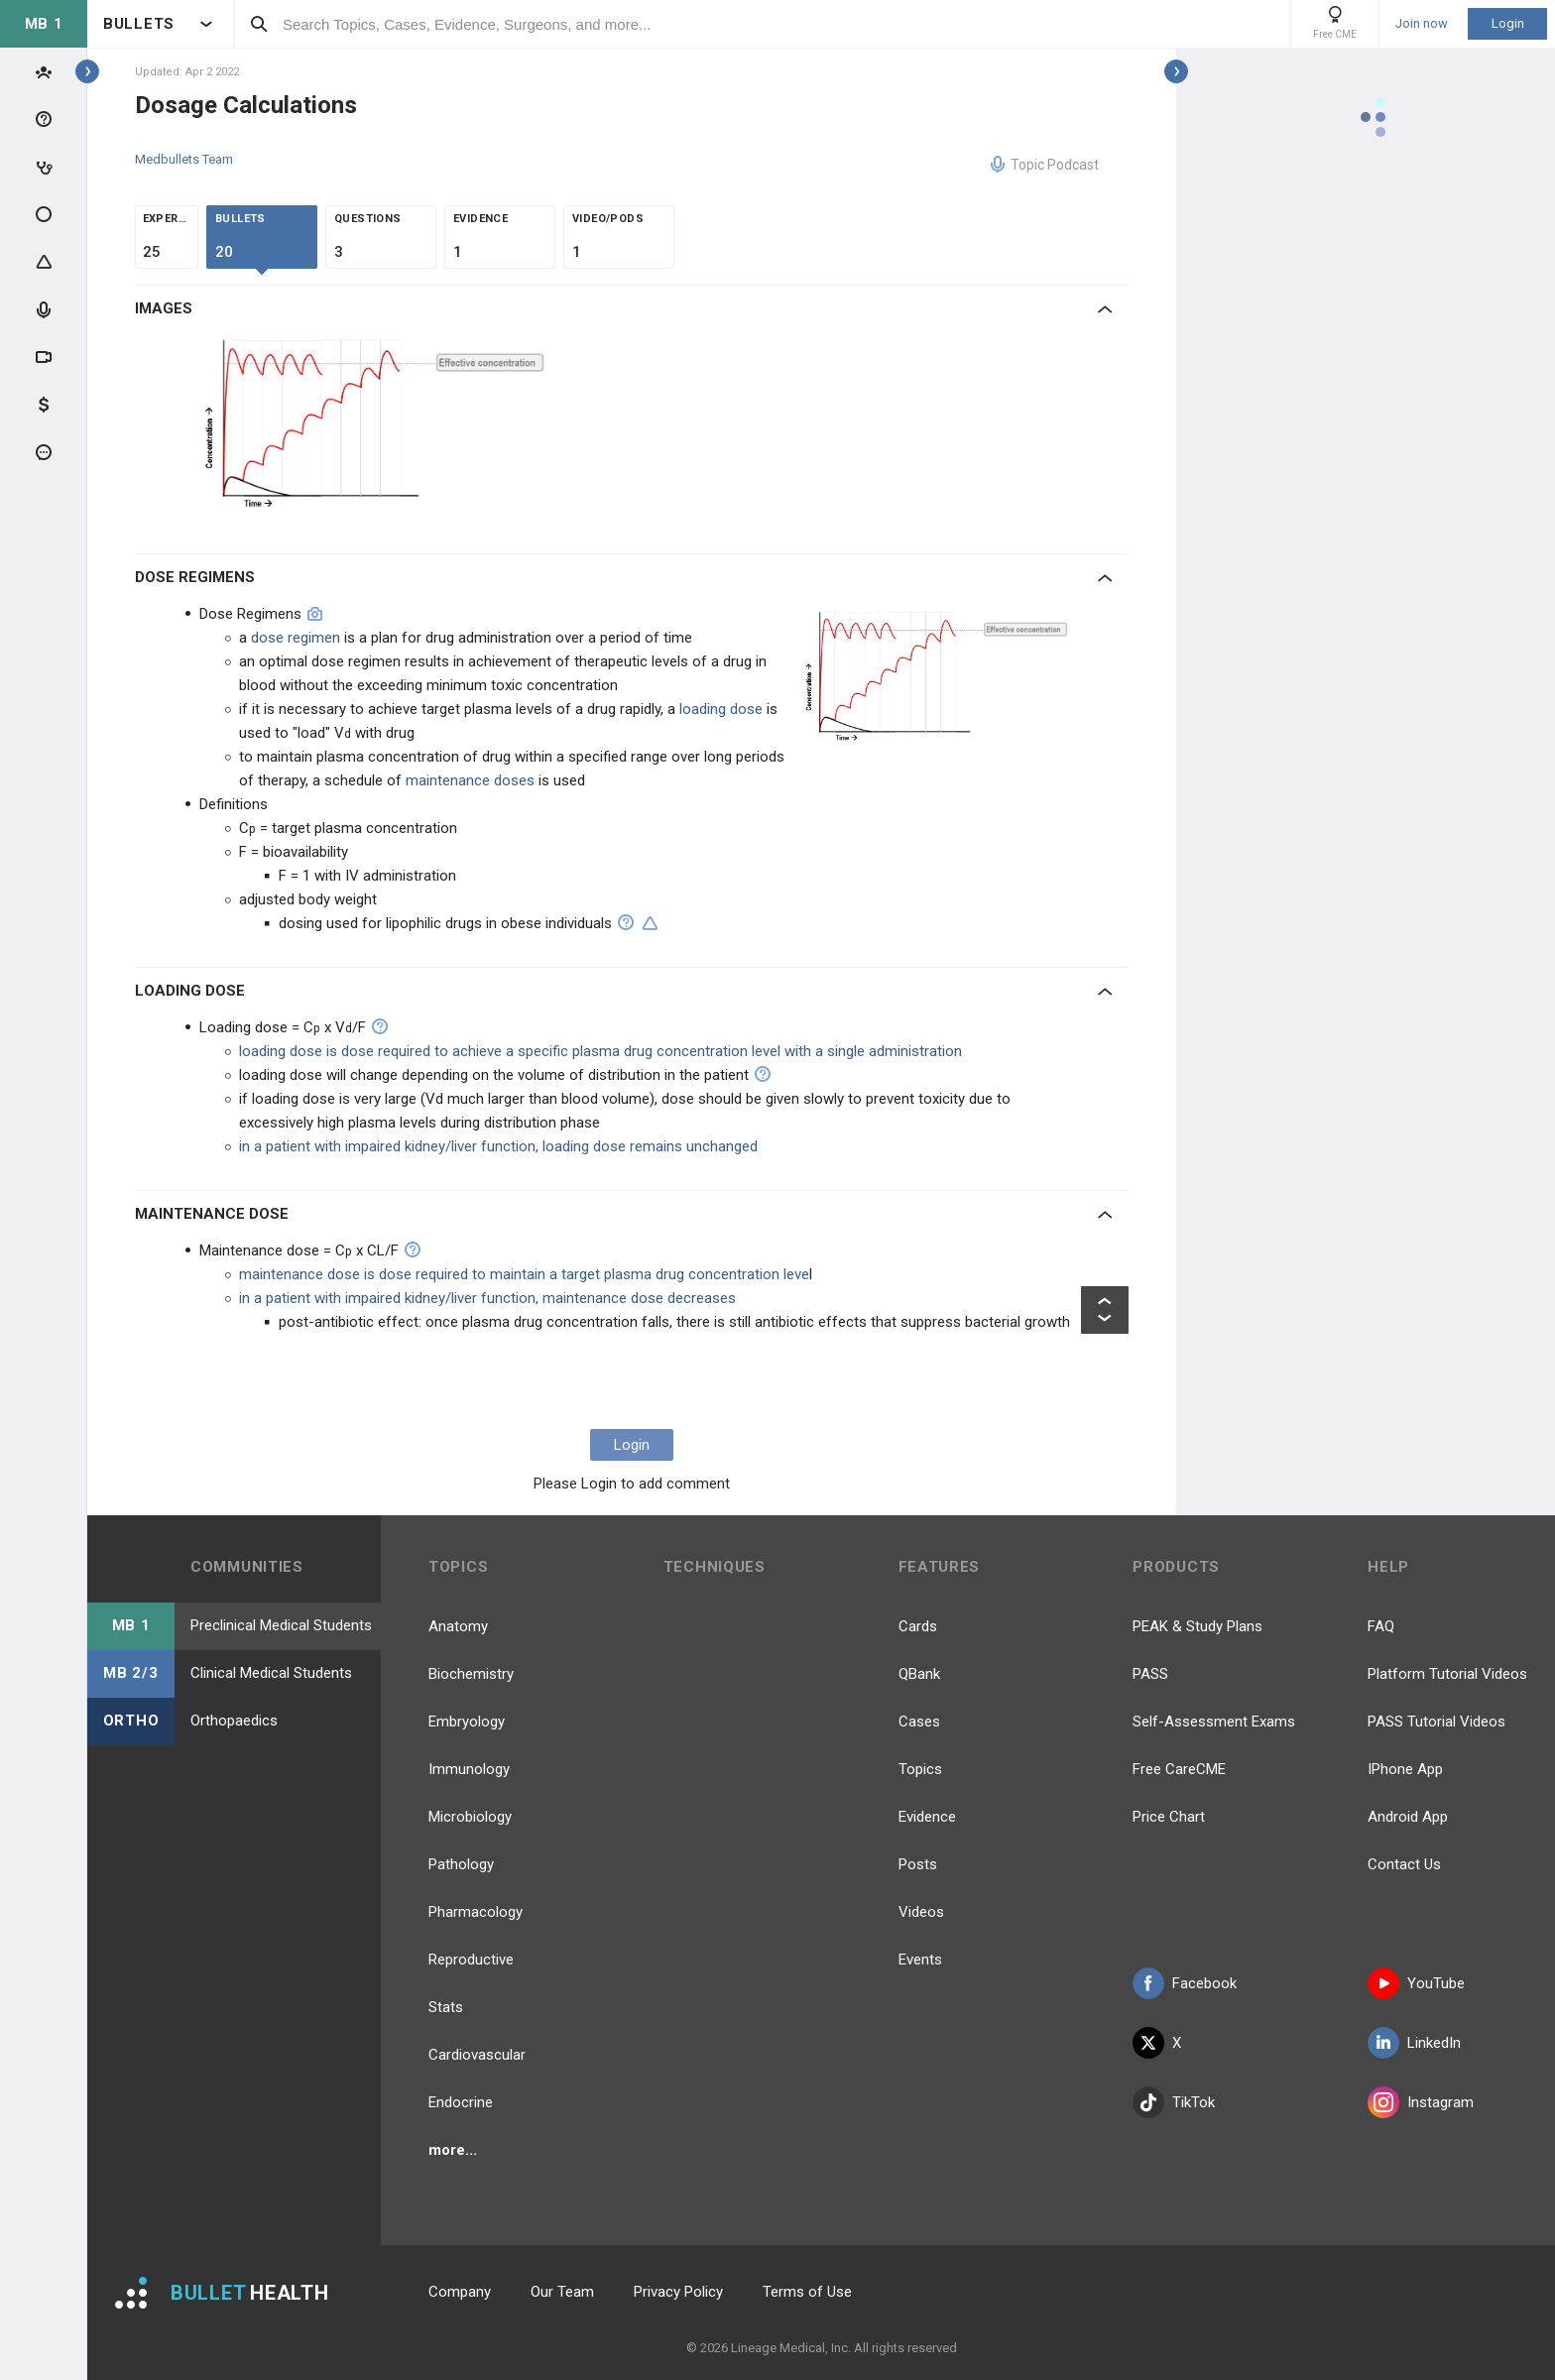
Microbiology (470, 1817)
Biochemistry (471, 1674)
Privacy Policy (678, 2292)
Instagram (1421, 2102)
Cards (917, 1626)
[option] (377, 429)
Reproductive (471, 1959)
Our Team (562, 2292)
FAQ (1381, 1626)
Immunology (469, 1769)
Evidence (927, 1817)
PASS (1150, 1674)
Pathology (461, 1864)
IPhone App (1405, 1769)
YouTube (1416, 1983)
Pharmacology (475, 1912)
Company (459, 2292)
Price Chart (1169, 1817)
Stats (445, 2007)
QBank (919, 1674)
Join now (1421, 24)
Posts (917, 1864)
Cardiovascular (477, 2055)
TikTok (1174, 2102)
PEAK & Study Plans (1197, 1626)
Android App (1408, 1817)
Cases (919, 1721)
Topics (920, 1769)
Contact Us (1404, 1864)
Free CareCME (1179, 1769)
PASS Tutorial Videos (1436, 1721)
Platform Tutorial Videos (1447, 1674)
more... (452, 2150)
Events (920, 1959)
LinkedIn (1414, 2043)
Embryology (466, 1721)
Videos (921, 1912)
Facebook (1185, 1983)
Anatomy (458, 1626)
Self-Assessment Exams (1214, 1721)
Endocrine (460, 2102)
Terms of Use (807, 2292)
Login (1508, 23)
